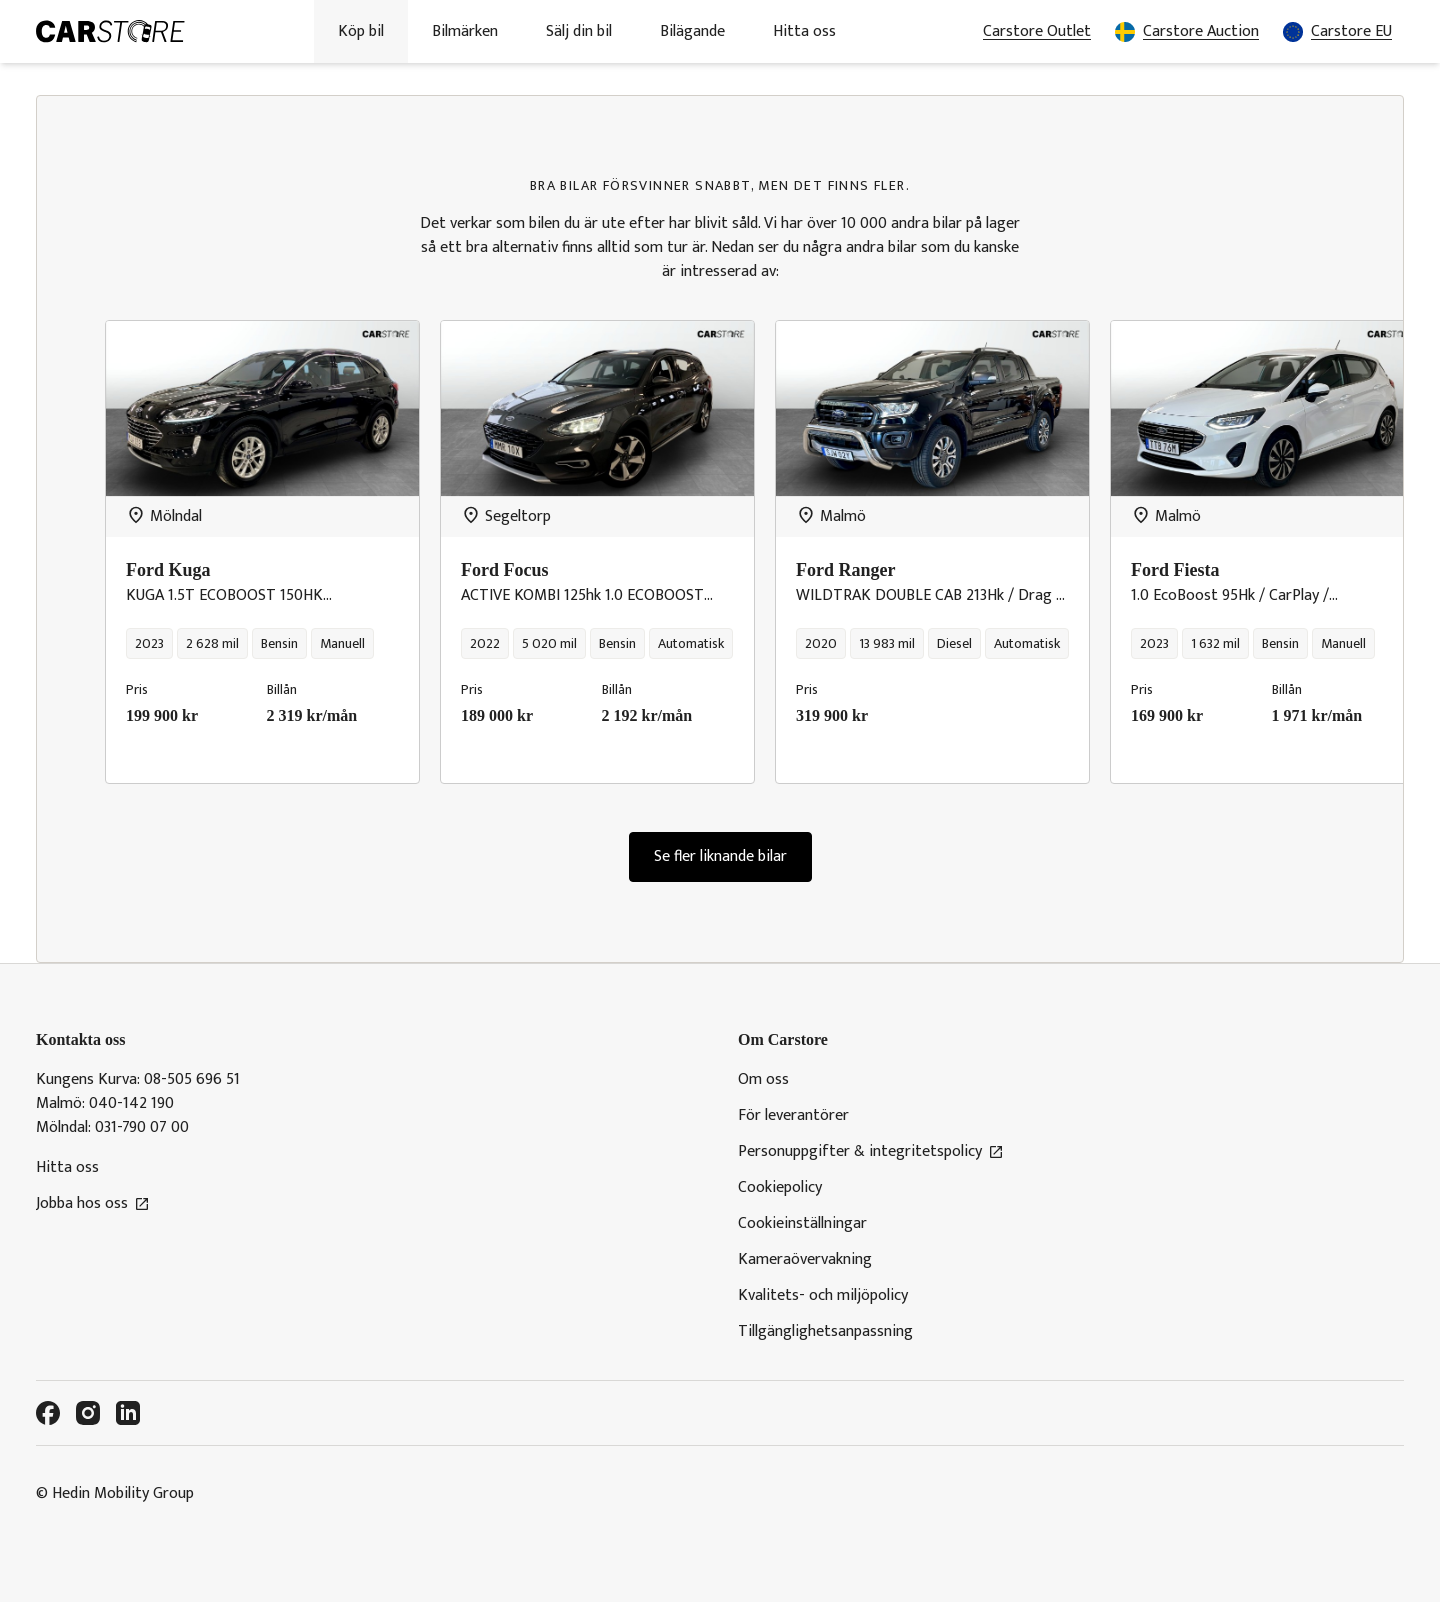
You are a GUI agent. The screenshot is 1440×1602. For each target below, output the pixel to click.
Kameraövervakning (805, 1260)
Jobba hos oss (93, 1204)
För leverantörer (793, 1116)
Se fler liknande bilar (720, 856)
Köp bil (361, 31)
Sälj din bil (579, 31)
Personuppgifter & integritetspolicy (871, 1152)
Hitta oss (804, 31)
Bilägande (692, 31)
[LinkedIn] (128, 1413)
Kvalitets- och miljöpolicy (823, 1296)
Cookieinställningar (802, 1224)
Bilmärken (465, 31)
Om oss (763, 1080)
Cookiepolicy (780, 1188)
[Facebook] (48, 1413)
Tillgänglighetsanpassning (825, 1332)
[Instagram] (88, 1413)
